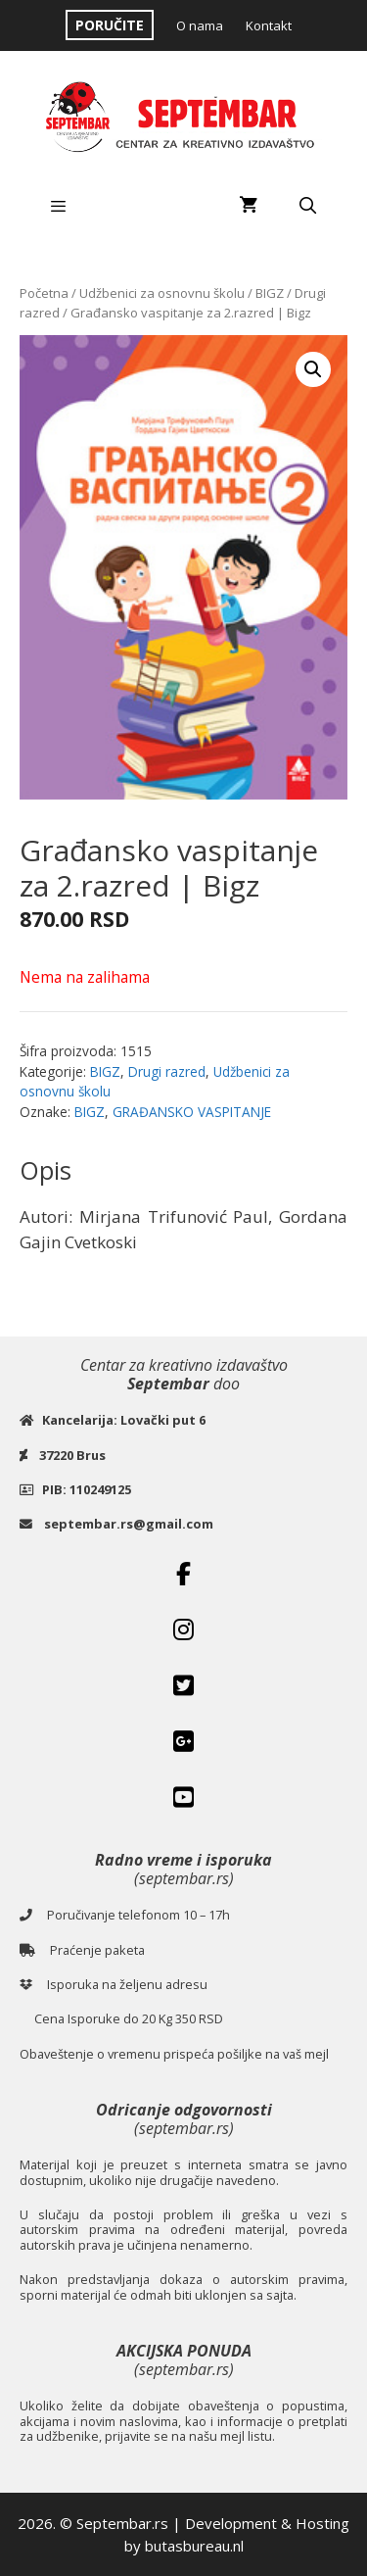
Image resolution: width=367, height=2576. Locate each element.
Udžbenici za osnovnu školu (162, 293)
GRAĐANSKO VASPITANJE (192, 1111)
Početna (44, 293)
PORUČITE (109, 25)
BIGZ (269, 293)
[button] (313, 369)
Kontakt (269, 25)
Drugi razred (167, 1071)
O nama (199, 25)
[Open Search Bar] (307, 205)
